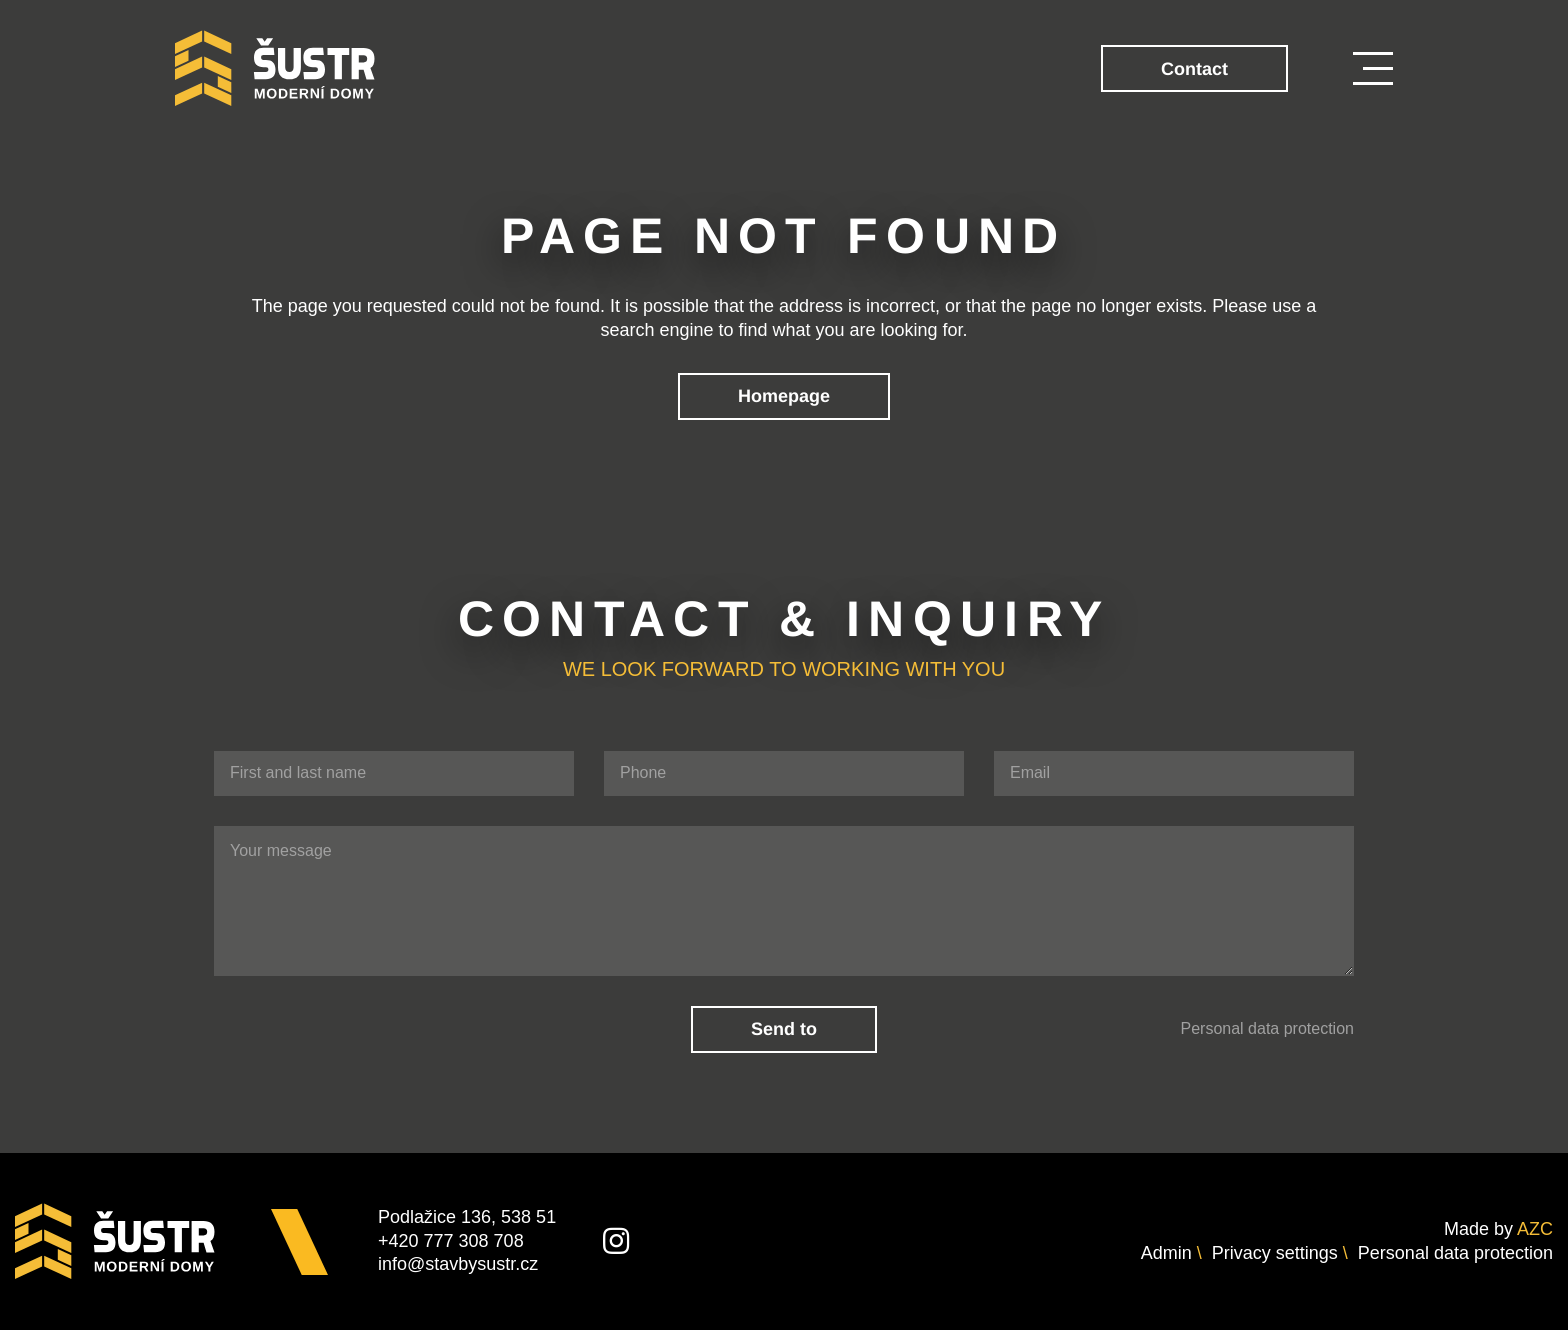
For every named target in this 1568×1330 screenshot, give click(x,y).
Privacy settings (1275, 1253)
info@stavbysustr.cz (458, 1264)
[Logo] (275, 68)
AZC (1535, 1229)
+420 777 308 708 (451, 1241)
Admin (1166, 1253)
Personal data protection (1267, 1028)
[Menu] (1373, 68)
